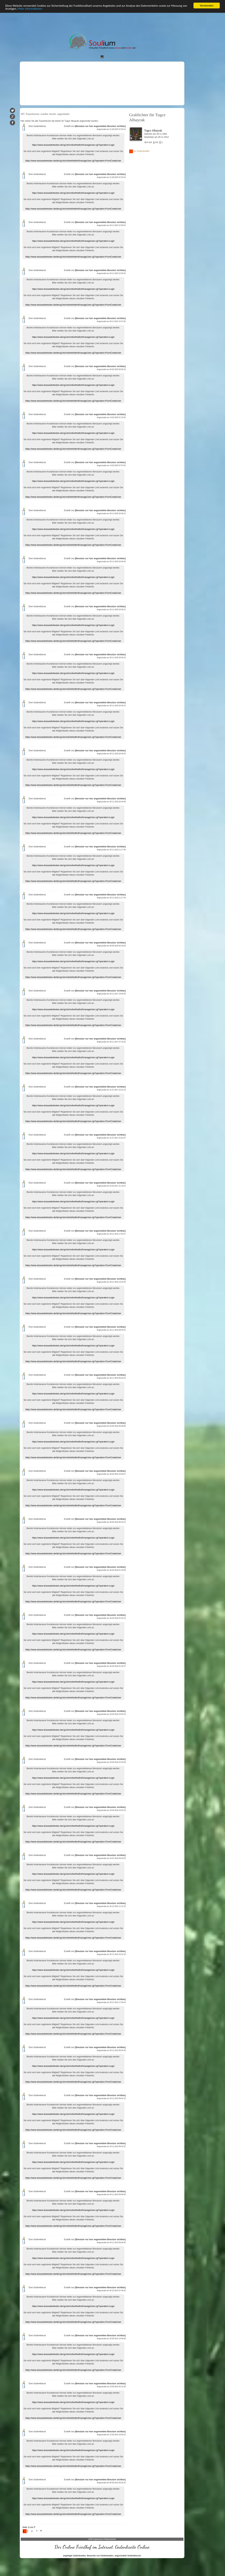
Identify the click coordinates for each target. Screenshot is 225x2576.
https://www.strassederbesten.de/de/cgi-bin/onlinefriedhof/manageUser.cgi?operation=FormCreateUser (73, 161)
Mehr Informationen (30, 9)
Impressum (98, 2539)
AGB (90, 2539)
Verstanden (206, 5)
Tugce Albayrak (153, 130)
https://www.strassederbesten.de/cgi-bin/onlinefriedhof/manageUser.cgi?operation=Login (73, 145)
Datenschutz (110, 2539)
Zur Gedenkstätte (139, 151)
